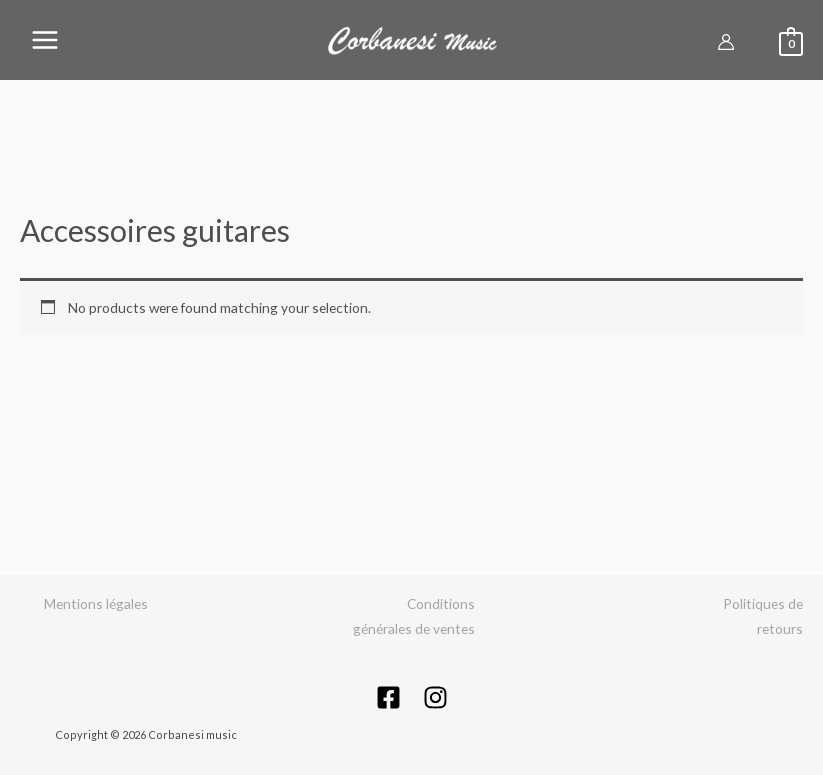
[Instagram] (435, 697)
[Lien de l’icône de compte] (726, 42)
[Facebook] (388, 697)
